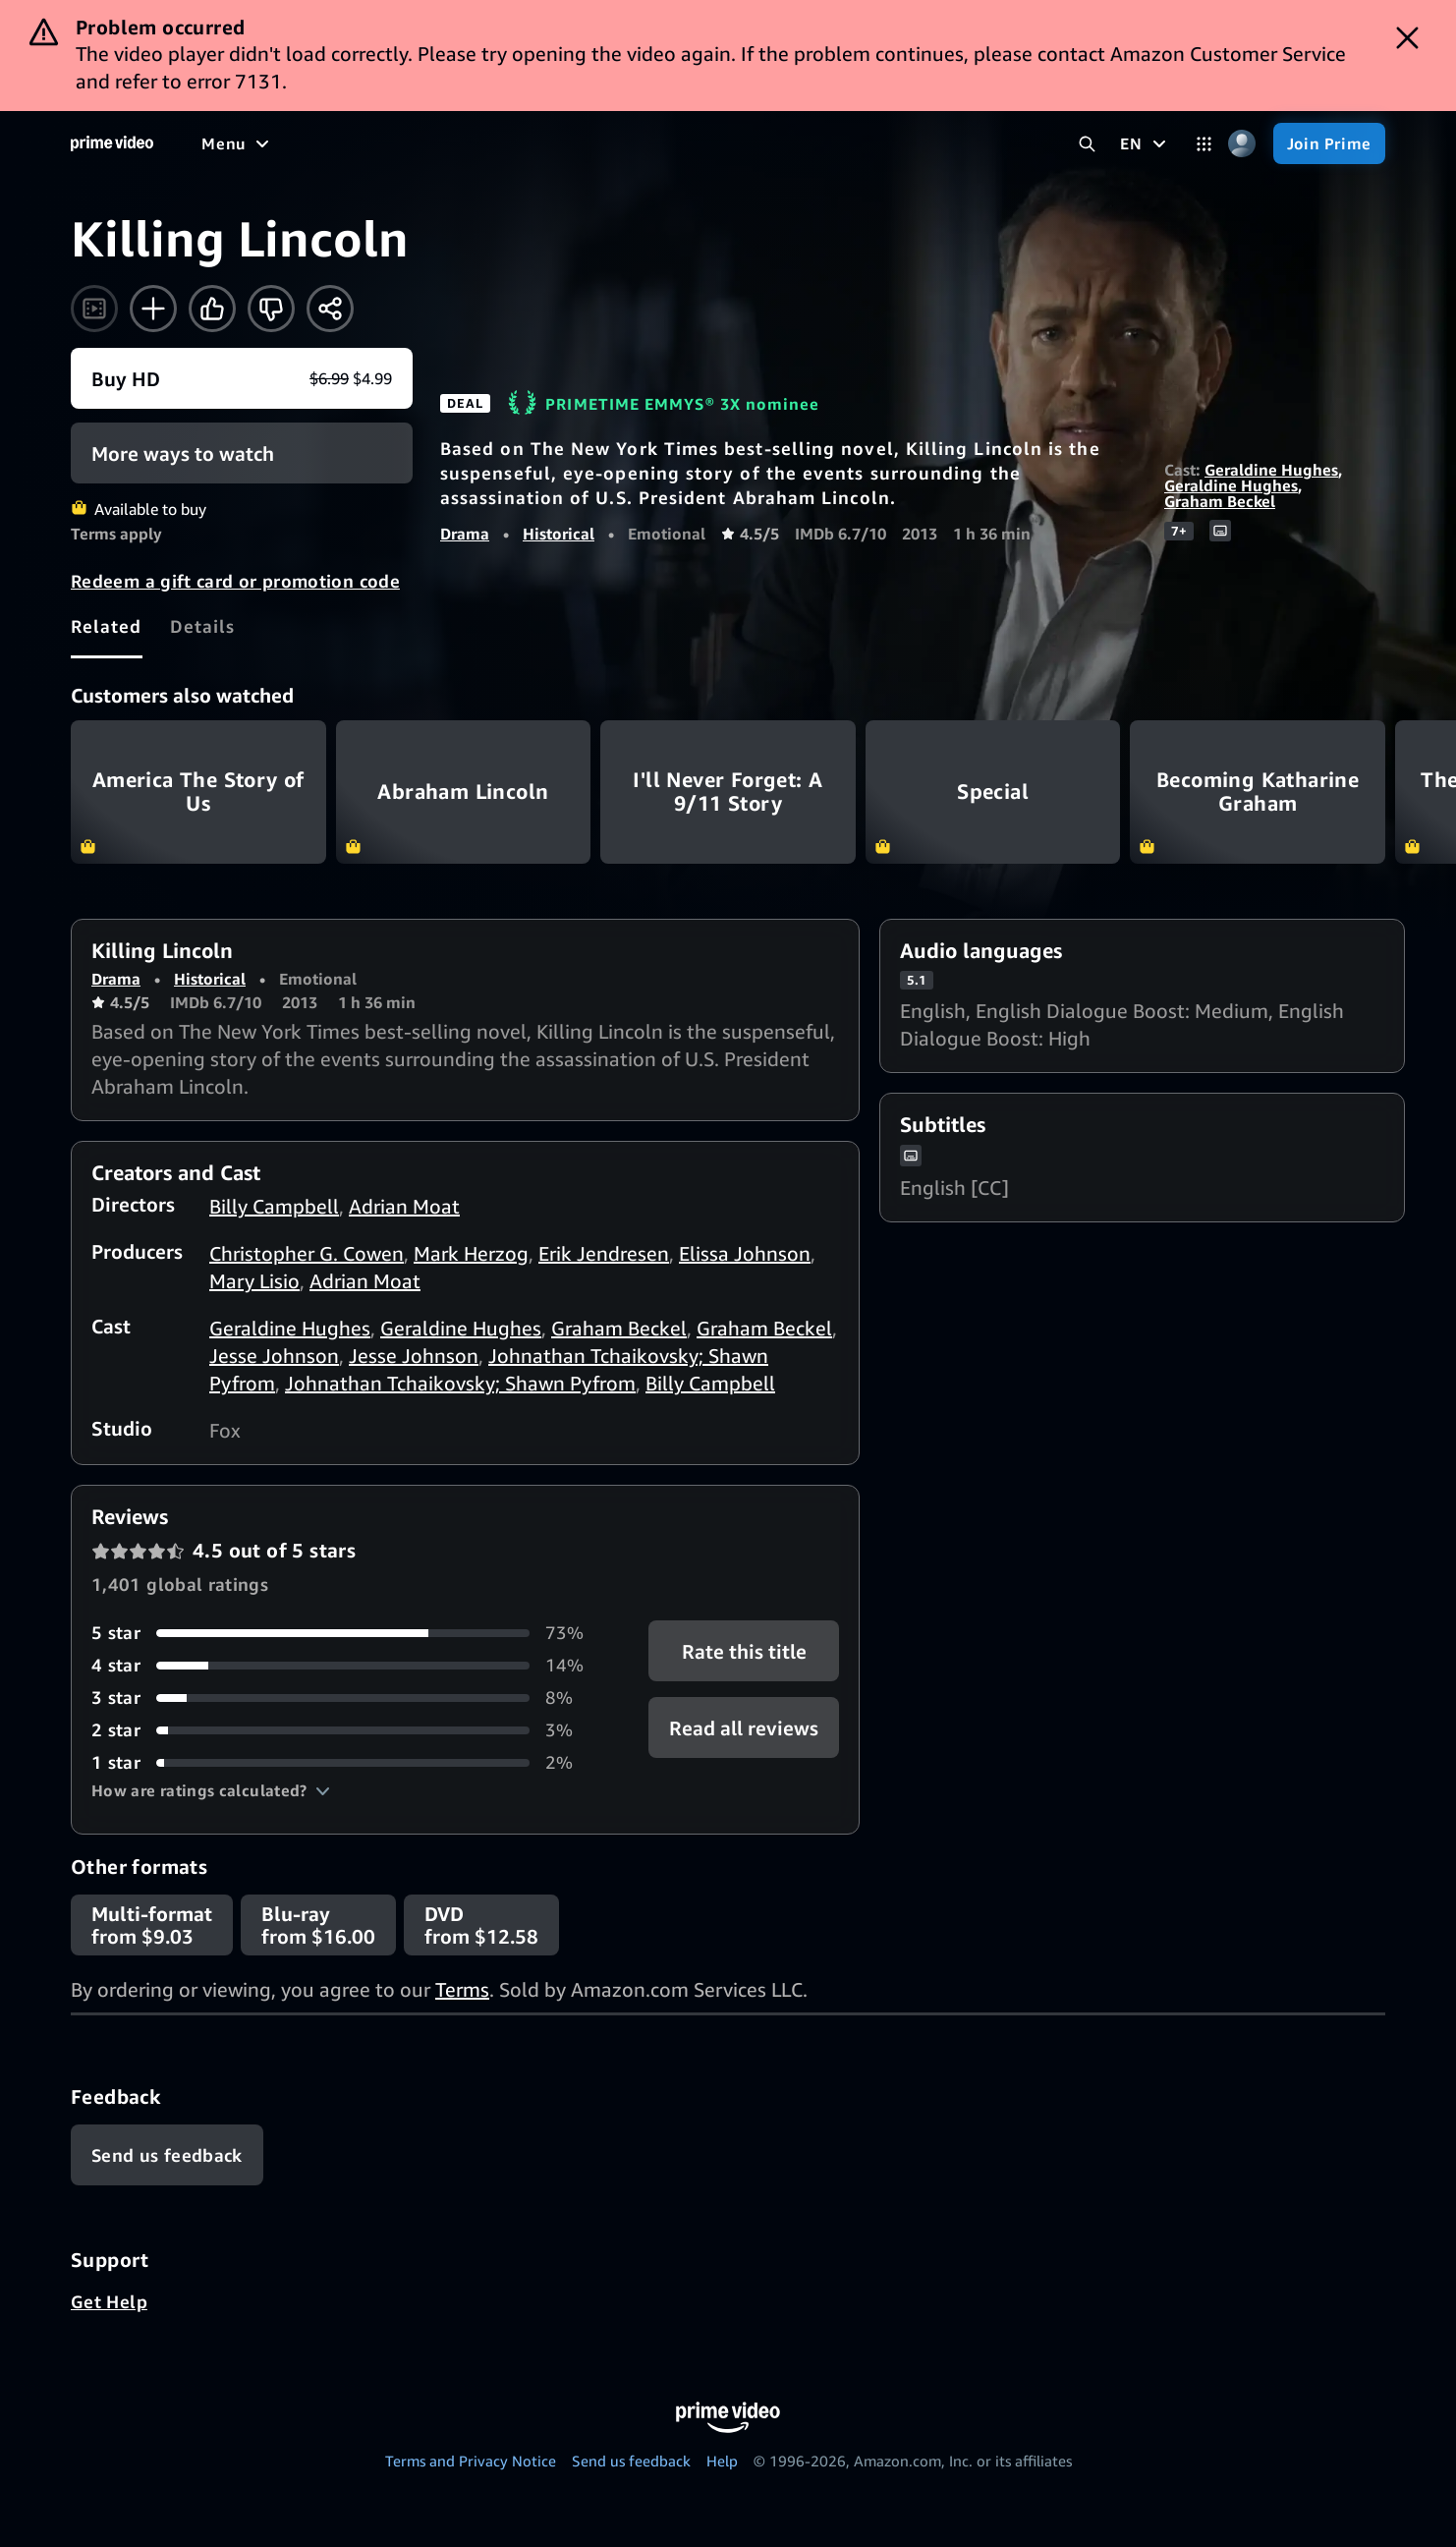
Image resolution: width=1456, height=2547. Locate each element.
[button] (210, 1790)
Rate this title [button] (743, 1651)
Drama (464, 533)
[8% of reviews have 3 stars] (346, 1697)
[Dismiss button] (1407, 38)
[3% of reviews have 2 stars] (346, 1730)
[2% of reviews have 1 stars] (346, 1762)
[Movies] (291, 143)
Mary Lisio (254, 1281)
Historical (558, 533)
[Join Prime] (1329, 143)
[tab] (106, 626)
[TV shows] (383, 143)
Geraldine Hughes (1271, 470)
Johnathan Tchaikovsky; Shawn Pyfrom (460, 1383)
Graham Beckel (1219, 501)
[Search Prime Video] (1087, 144)
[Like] (212, 308)
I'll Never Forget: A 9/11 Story (728, 792)
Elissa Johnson (745, 1253)
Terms (462, 1989)
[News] (550, 143)
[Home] (112, 143)
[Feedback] (167, 2154)
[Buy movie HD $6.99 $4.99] (242, 378)
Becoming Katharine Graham (1257, 792)
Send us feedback (631, 2460)
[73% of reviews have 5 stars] (346, 1632)
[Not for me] (271, 308)
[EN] (1145, 143)
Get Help (109, 2301)
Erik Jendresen (603, 1253)
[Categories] (1204, 144)
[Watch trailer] (94, 308)
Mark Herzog (471, 1253)
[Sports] (474, 143)
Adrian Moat (404, 1206)
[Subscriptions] (755, 143)
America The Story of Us (198, 792)
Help (722, 2460)
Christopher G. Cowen (306, 1253)
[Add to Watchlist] (153, 308)
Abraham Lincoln (463, 792)
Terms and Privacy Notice (470, 2460)
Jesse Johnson (274, 1355)
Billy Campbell (274, 1206)
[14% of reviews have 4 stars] (346, 1665)
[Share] (330, 308)
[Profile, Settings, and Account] (1242, 144)
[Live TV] (628, 143)
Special (993, 792)
